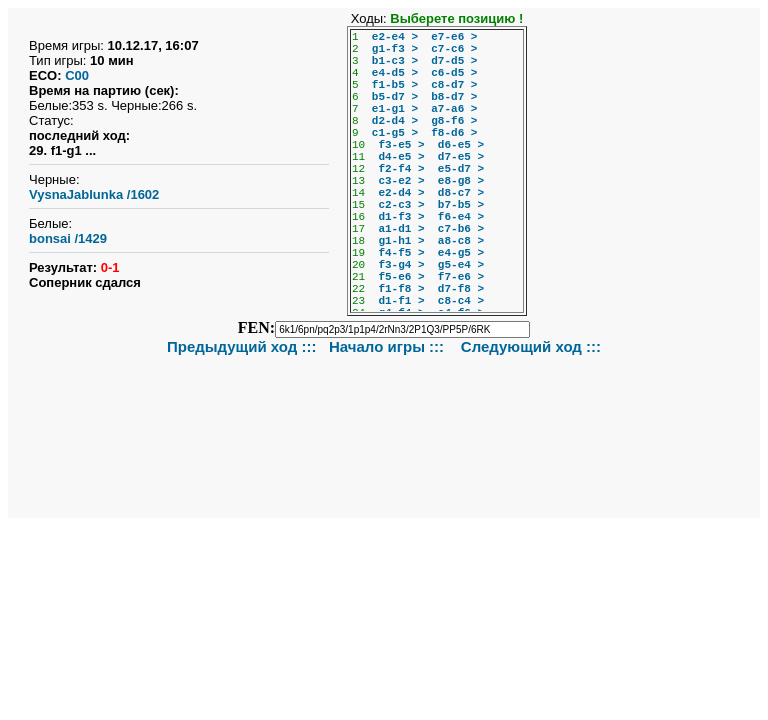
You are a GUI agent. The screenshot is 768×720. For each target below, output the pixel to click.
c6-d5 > (454, 73)
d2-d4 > (395, 121)
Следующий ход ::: (531, 346)
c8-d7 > (454, 85)
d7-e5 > (461, 157)
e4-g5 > (461, 253)
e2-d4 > (401, 193)
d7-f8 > (461, 289)
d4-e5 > (401, 157)
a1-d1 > (401, 229)
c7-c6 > (454, 49)
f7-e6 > (461, 277)
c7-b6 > (461, 229)
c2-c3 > (401, 205)
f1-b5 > (395, 85)
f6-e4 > (461, 217)
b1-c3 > (395, 61)
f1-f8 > (401, 289)
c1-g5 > (395, 133)
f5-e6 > (401, 277)
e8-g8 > (461, 181)
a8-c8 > (461, 241)
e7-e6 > (454, 37)
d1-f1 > (401, 301)
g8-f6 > (454, 121)
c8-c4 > (461, 301)
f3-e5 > (401, 145)
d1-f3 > (401, 217)
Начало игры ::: (388, 346)
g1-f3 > (395, 49)
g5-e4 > (461, 265)
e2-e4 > (395, 37)
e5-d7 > (461, 169)
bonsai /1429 (68, 238)
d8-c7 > (461, 193)
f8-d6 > (454, 133)
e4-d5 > (395, 73)
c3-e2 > (401, 181)
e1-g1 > (395, 109)
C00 (77, 75)
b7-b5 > (461, 205)
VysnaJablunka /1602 (94, 194)
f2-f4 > (401, 169)
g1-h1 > (401, 241)
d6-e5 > (461, 145)
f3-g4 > (401, 265)
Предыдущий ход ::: (242, 346)
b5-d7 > (395, 97)
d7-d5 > (454, 61)
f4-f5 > (401, 253)
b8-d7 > (454, 97)
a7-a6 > (454, 109)
